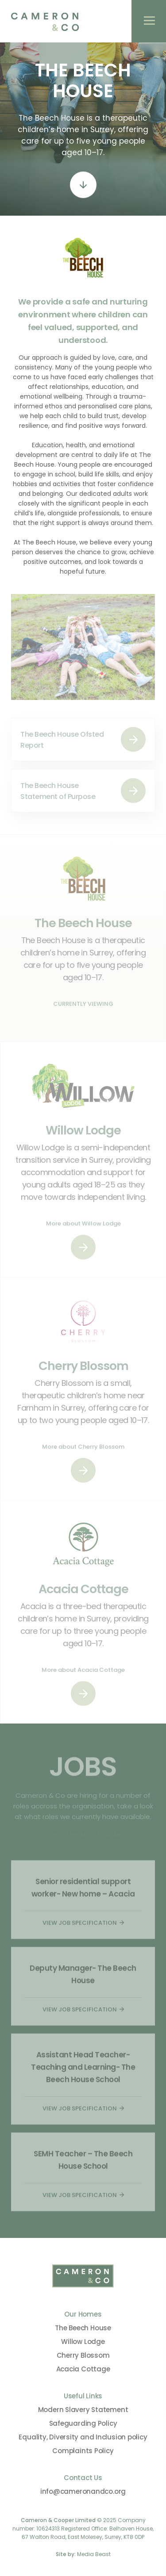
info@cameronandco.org (83, 2491)
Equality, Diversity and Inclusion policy (83, 2437)
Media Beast (94, 2554)
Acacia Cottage (83, 2369)
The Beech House (83, 2327)
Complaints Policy (82, 2450)
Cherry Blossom (83, 2355)
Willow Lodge (82, 2341)
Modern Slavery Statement (83, 2409)
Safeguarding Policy (83, 2423)
